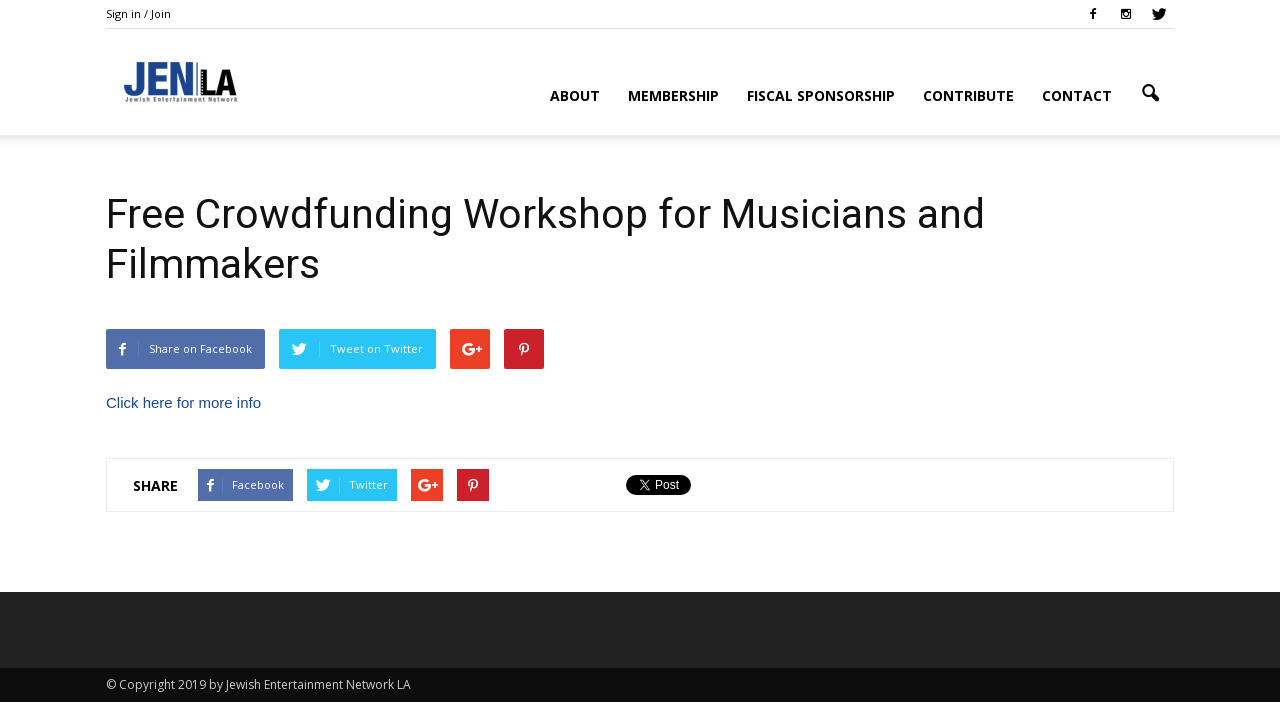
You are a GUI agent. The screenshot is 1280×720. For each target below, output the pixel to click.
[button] (1150, 94)
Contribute (968, 95)
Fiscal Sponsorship (821, 95)
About (575, 95)
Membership (673, 95)
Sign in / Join (138, 13)
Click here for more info (183, 402)
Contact (1077, 95)
